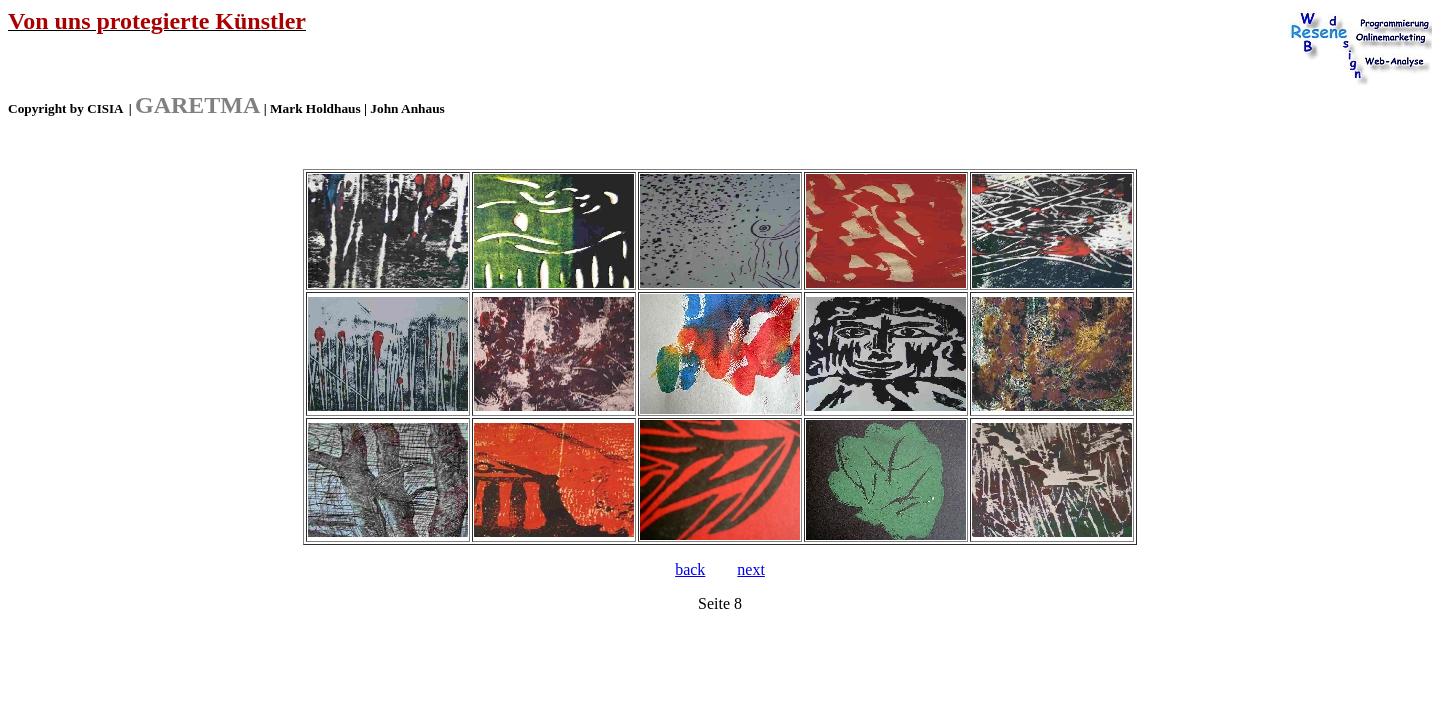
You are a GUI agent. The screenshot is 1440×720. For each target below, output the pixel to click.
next (751, 569)
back (690, 569)
